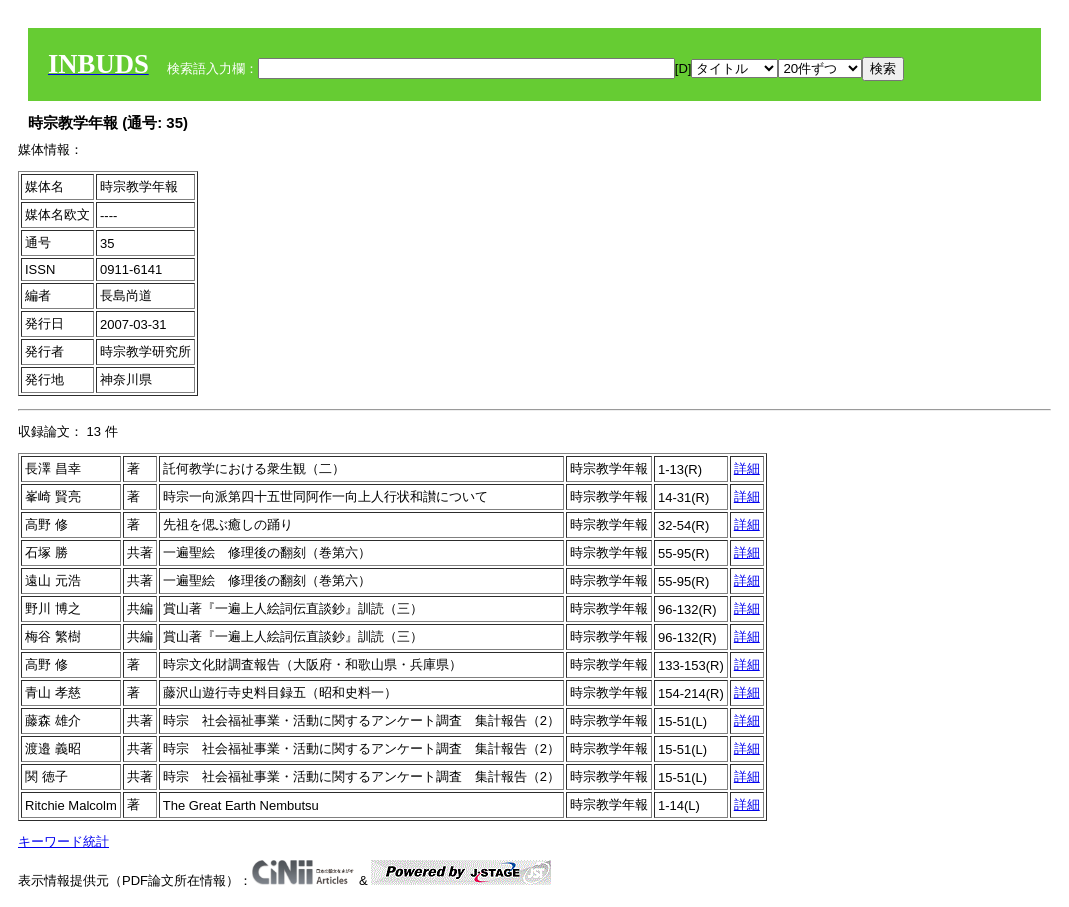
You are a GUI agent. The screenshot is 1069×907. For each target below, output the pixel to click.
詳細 (747, 468)
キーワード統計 (63, 841)
